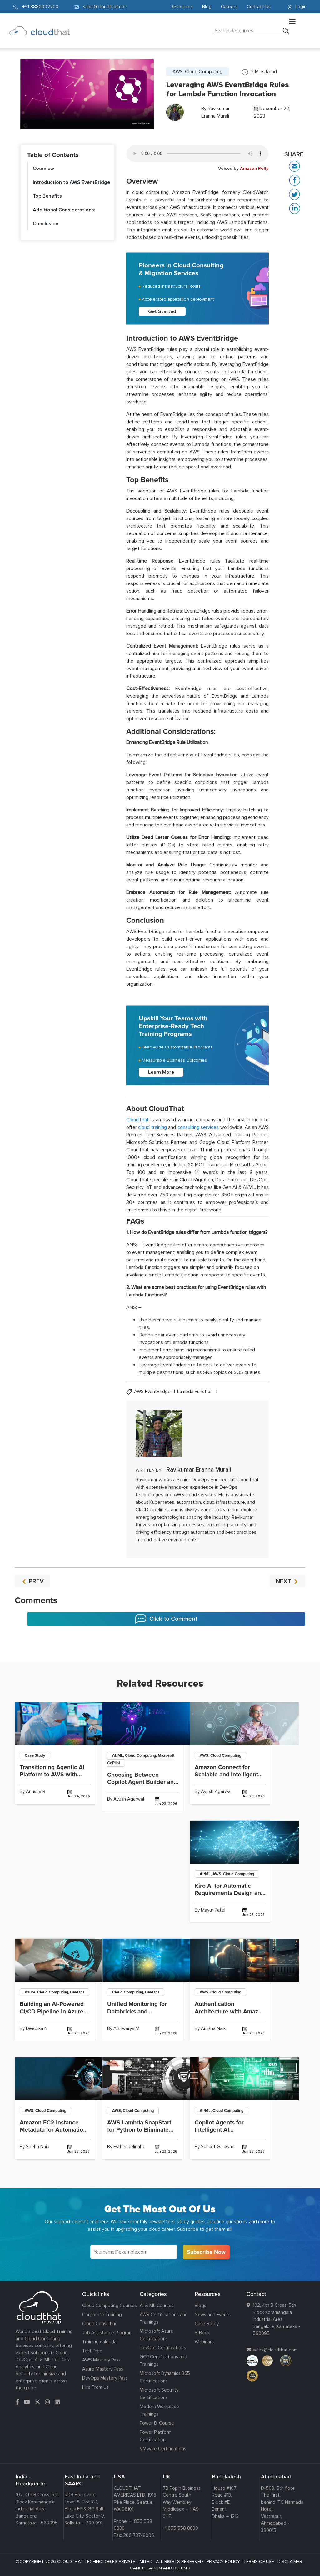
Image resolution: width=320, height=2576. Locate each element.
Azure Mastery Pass (102, 2369)
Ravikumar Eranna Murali (198, 1469)
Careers (229, 6)
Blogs (200, 2305)
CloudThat (137, 1120)
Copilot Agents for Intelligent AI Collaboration (219, 2130)
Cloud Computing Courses (109, 2305)
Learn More (161, 1072)
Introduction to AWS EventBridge (71, 182)
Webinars (204, 2342)
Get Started (162, 311)
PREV (32, 1581)
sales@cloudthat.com (275, 2350)
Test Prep (92, 2351)
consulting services (198, 1127)
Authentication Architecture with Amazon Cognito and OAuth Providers (230, 2014)
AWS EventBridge (153, 1392)
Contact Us (259, 6)
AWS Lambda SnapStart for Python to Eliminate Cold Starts (139, 2130)
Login (297, 6)
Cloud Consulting (100, 2323)
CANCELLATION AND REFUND (160, 2568)
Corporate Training (102, 2314)
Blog (207, 6)
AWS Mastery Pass (101, 2360)
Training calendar (100, 2342)
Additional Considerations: (64, 210)
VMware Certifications (163, 2449)
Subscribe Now (206, 2252)
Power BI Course (157, 2423)
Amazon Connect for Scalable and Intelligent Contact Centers (226, 1775)
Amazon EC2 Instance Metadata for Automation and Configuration (53, 2130)
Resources (182, 6)
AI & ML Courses (157, 2305)
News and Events (213, 2314)
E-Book (202, 2333)
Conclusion (45, 223)
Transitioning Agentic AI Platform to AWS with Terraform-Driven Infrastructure (52, 1778)
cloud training (152, 1127)
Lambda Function (195, 1392)
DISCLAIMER (290, 2561)
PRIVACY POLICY (223, 2561)
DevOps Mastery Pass (105, 2378)
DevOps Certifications (163, 2348)
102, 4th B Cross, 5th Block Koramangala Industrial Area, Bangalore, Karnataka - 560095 (276, 2319)
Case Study (207, 2323)
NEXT (287, 1581)
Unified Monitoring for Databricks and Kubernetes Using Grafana (142, 2011)
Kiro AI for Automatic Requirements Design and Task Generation (229, 1893)
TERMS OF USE (258, 2561)
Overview (43, 168)
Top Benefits (47, 196)
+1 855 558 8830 (180, 2528)
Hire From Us (95, 2387)
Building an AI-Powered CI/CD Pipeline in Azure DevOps (52, 2011)
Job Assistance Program (107, 2333)
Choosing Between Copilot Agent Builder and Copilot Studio (142, 1782)
